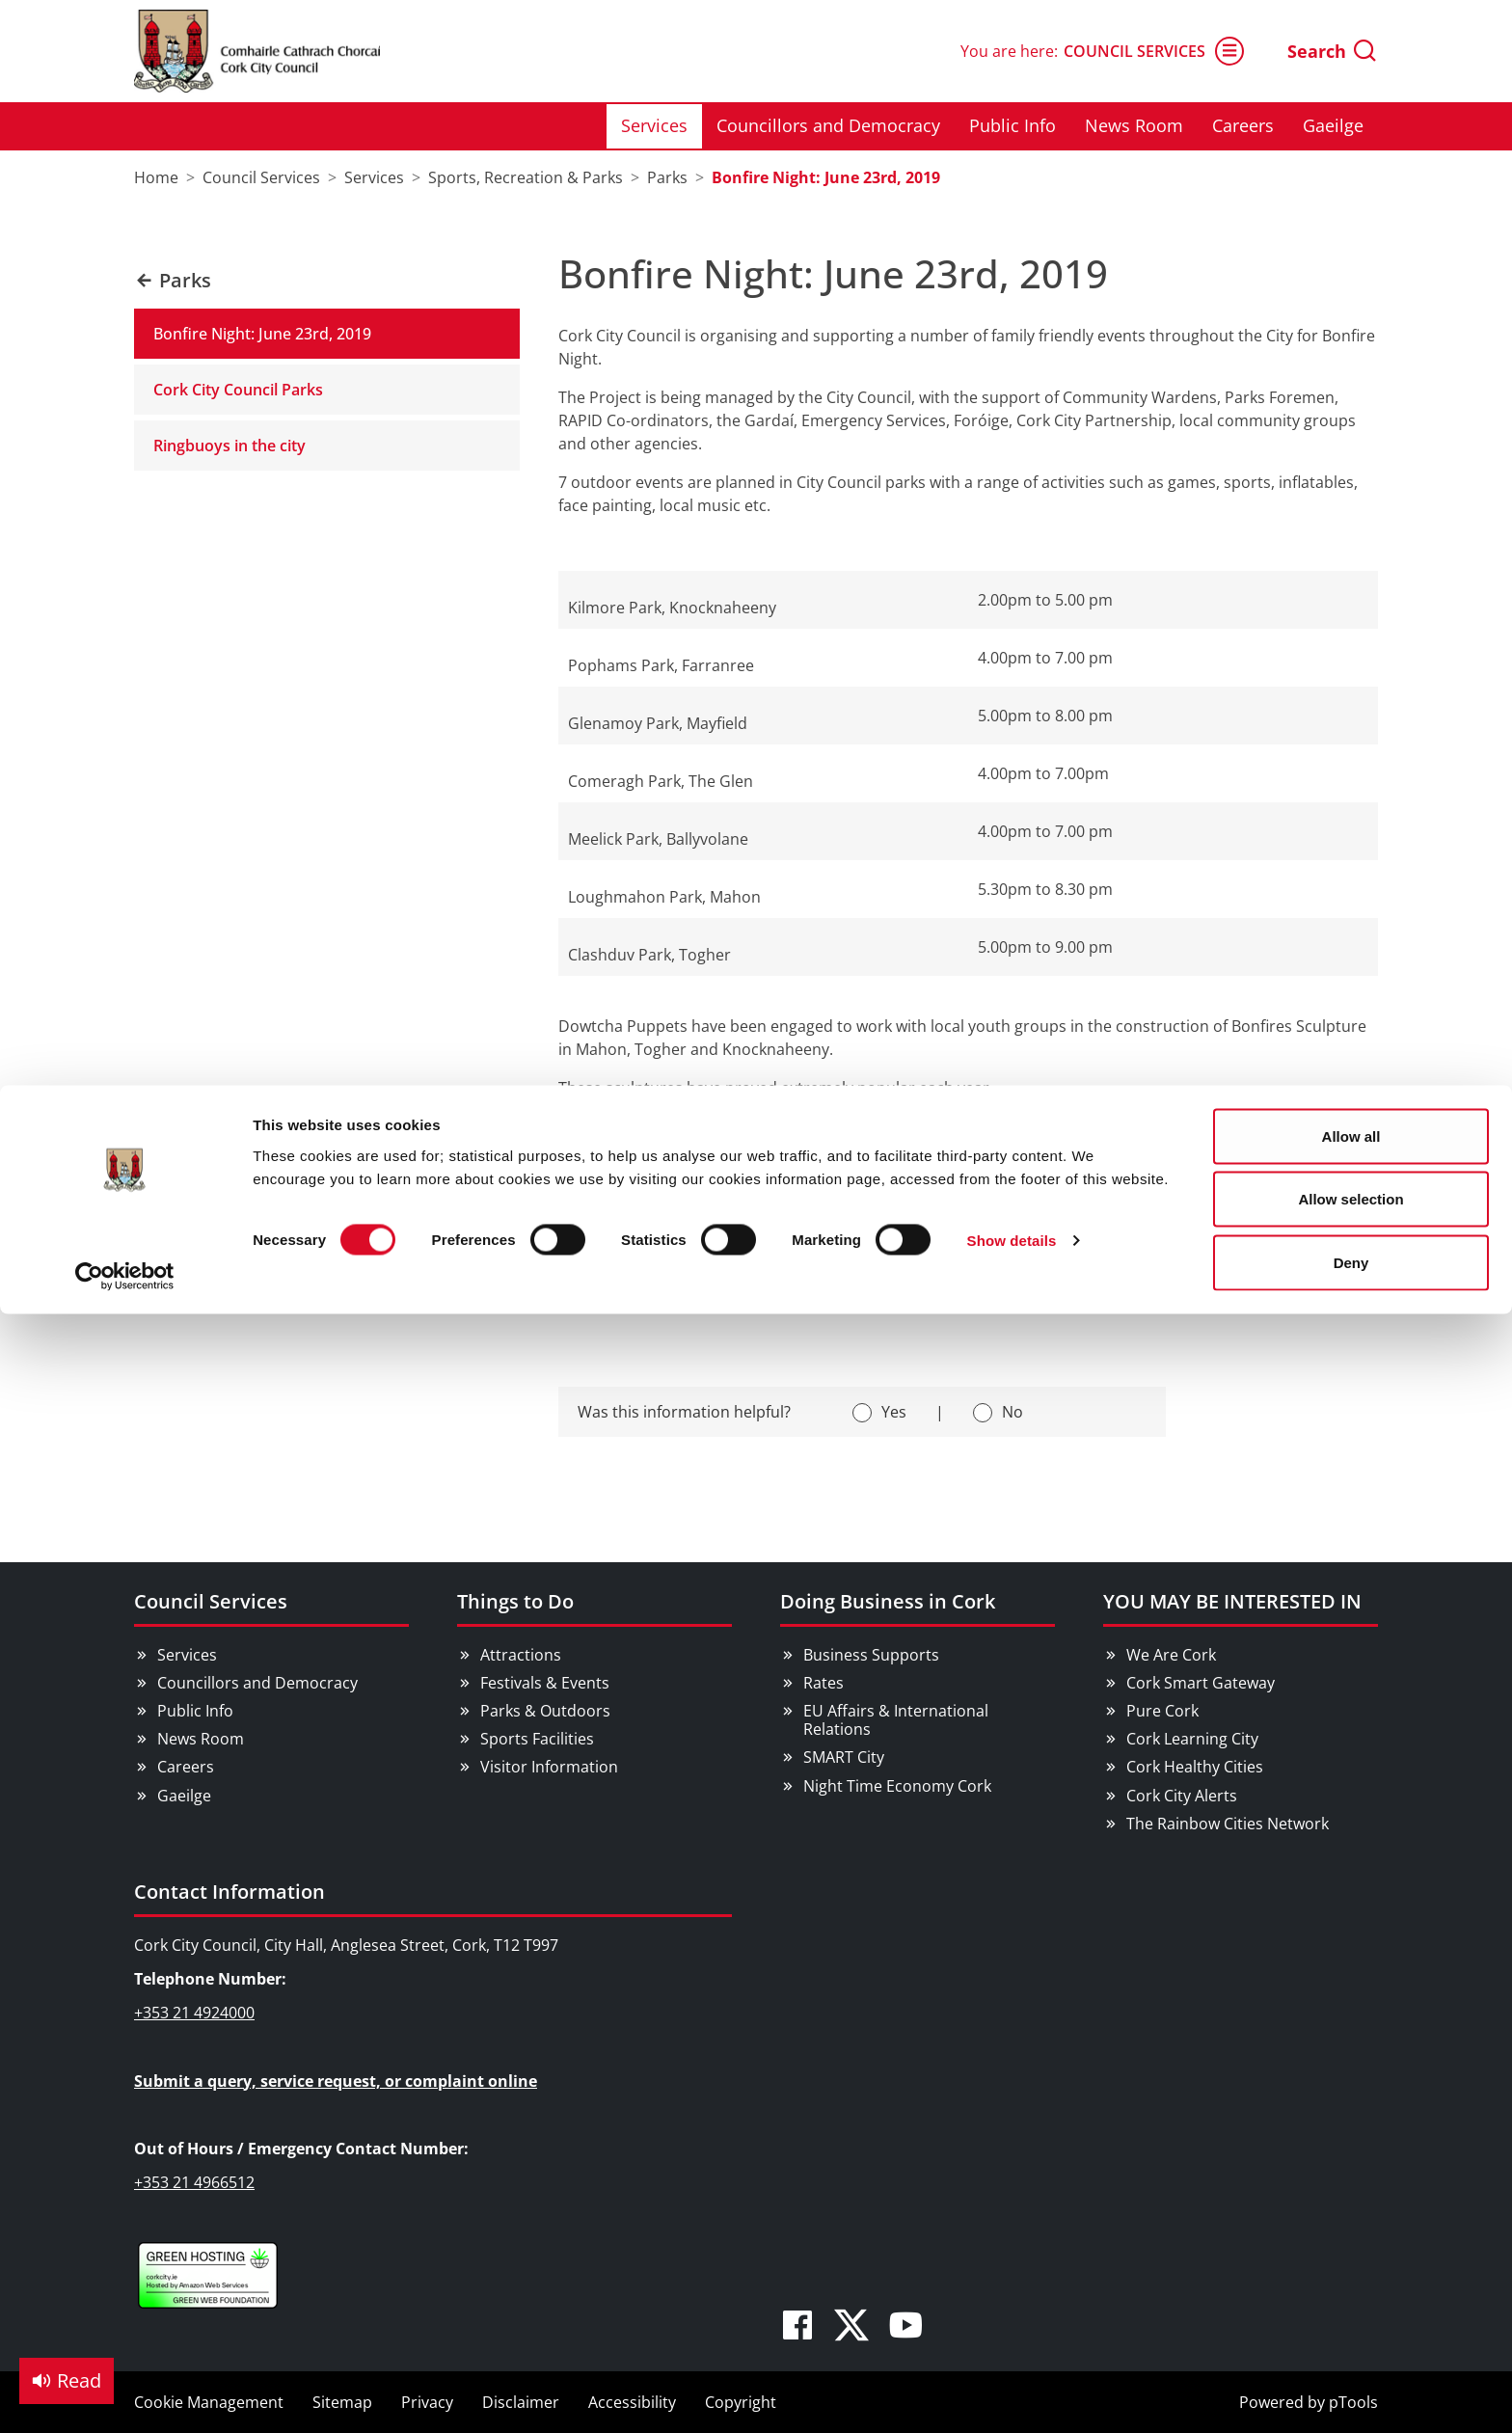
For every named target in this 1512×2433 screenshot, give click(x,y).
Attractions (520, 1654)
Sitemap (342, 2402)
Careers (185, 1766)
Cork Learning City (1192, 1738)
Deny (1351, 177)
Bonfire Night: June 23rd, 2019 (262, 333)
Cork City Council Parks (238, 389)
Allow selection (1350, 114)
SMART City (843, 1757)
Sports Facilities (537, 1738)
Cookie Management (209, 2402)
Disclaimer (520, 2402)
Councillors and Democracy (257, 1682)
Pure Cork (1162, 1710)
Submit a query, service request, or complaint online (335, 2081)
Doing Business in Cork (887, 1601)
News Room (200, 1738)
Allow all (1351, 50)
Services (187, 1654)
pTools (1353, 2402)
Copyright (740, 2402)
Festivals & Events (544, 1682)
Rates (823, 1682)
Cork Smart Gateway (1200, 1682)
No (1012, 1411)
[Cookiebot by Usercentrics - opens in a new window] (124, 190)
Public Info (195, 1710)
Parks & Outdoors (545, 1710)
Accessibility (632, 2402)
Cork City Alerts (1181, 1795)
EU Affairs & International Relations (895, 1720)
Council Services (210, 1601)
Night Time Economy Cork (897, 1786)
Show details (1012, 156)
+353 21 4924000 (194, 2012)
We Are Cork (1171, 1654)
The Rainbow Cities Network (1227, 1823)
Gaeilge (184, 1795)
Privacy (427, 2402)
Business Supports (871, 1654)
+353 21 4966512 (194, 2182)
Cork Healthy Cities (1194, 1766)
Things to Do (515, 1601)
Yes (893, 1411)
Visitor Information (549, 1766)
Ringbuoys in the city (229, 445)
